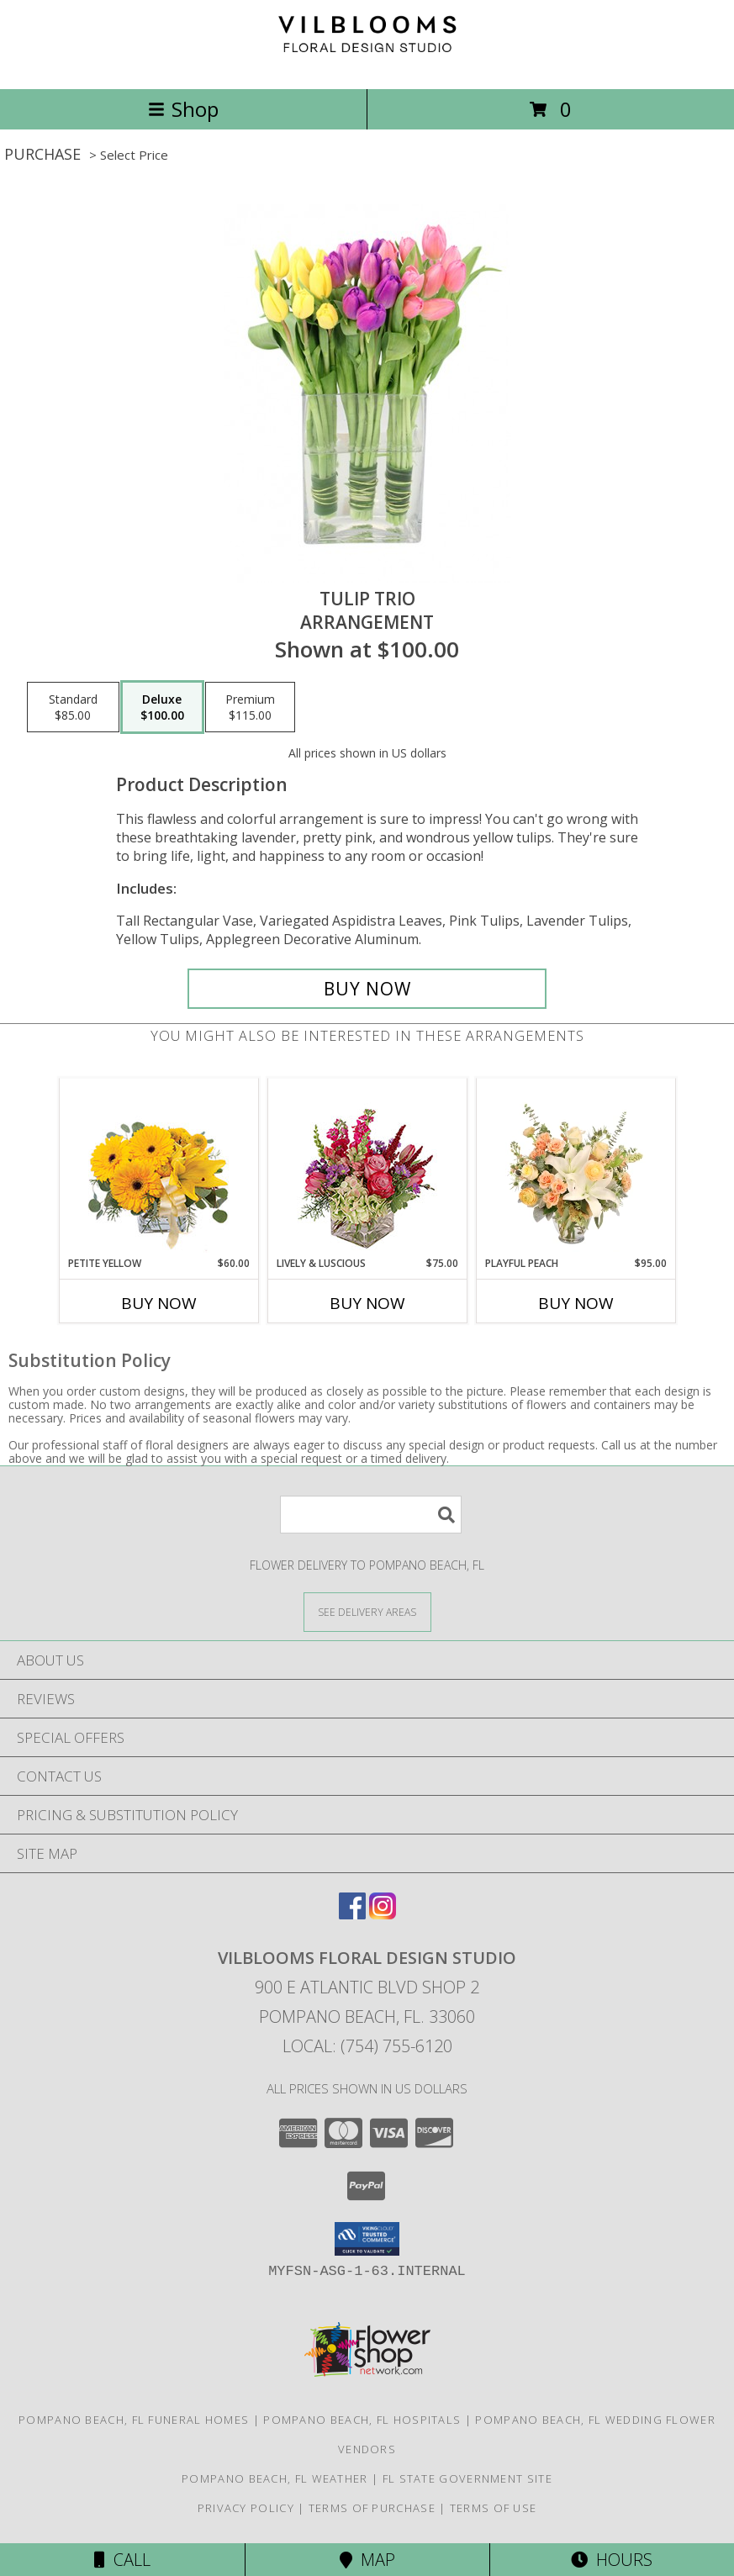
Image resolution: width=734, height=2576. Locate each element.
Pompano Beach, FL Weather (275, 2478)
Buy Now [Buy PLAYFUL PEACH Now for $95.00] (576, 1303)
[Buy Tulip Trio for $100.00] (367, 989)
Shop (183, 109)
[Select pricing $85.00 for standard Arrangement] (73, 707)
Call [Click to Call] (122, 2559)
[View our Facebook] (352, 1914)
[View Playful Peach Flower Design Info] (575, 1167)
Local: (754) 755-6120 (367, 2046)
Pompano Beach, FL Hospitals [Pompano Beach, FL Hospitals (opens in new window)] (362, 2419)
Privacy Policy (246, 2507)
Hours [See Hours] (611, 2559)
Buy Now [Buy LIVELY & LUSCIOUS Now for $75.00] (367, 1303)
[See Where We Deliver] (367, 1611)
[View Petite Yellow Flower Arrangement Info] (158, 1167)
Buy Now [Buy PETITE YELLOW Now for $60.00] (159, 1303)
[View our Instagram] (382, 1914)
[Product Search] (371, 1514)
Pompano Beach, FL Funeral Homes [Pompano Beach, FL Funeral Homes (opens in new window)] (133, 2419)
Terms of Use (493, 2507)
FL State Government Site (467, 2478)
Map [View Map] (367, 2559)
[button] (367, 2239)
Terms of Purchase (372, 2507)
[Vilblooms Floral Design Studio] (367, 64)
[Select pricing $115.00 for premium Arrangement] (250, 707)
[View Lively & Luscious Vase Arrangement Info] (367, 1167)
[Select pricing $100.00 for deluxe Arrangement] (162, 707)
